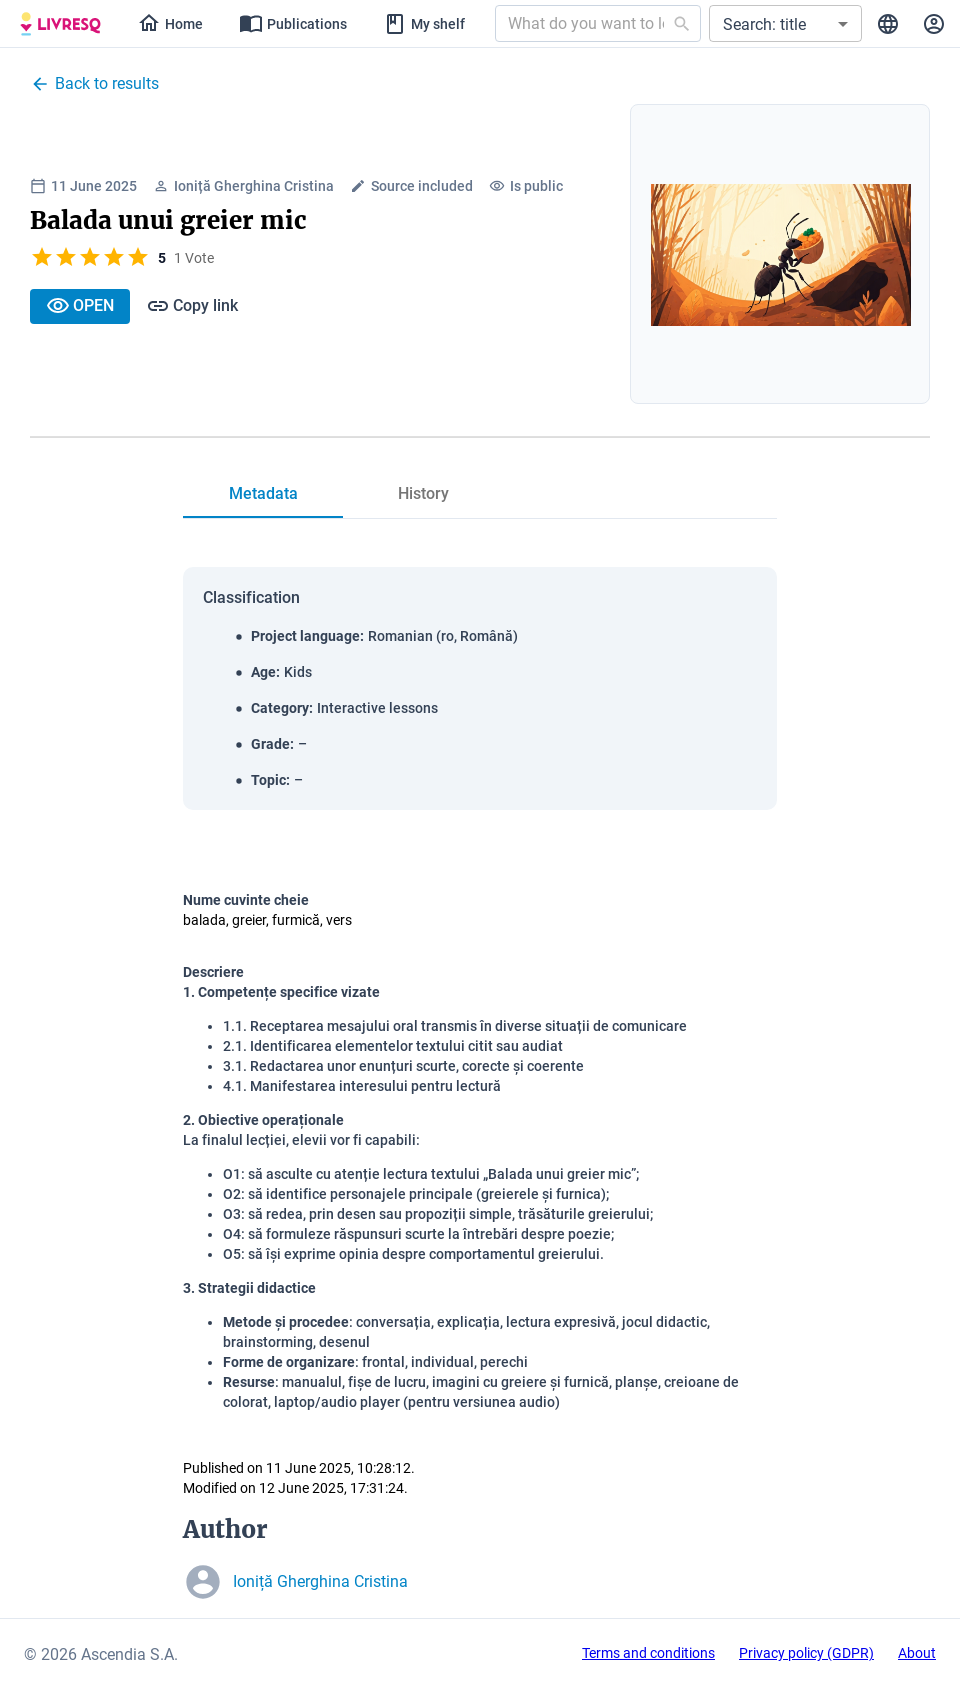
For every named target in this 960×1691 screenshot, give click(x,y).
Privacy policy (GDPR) (806, 1653)
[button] (786, 23)
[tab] (263, 494)
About (917, 1653)
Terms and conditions (648, 1653)
